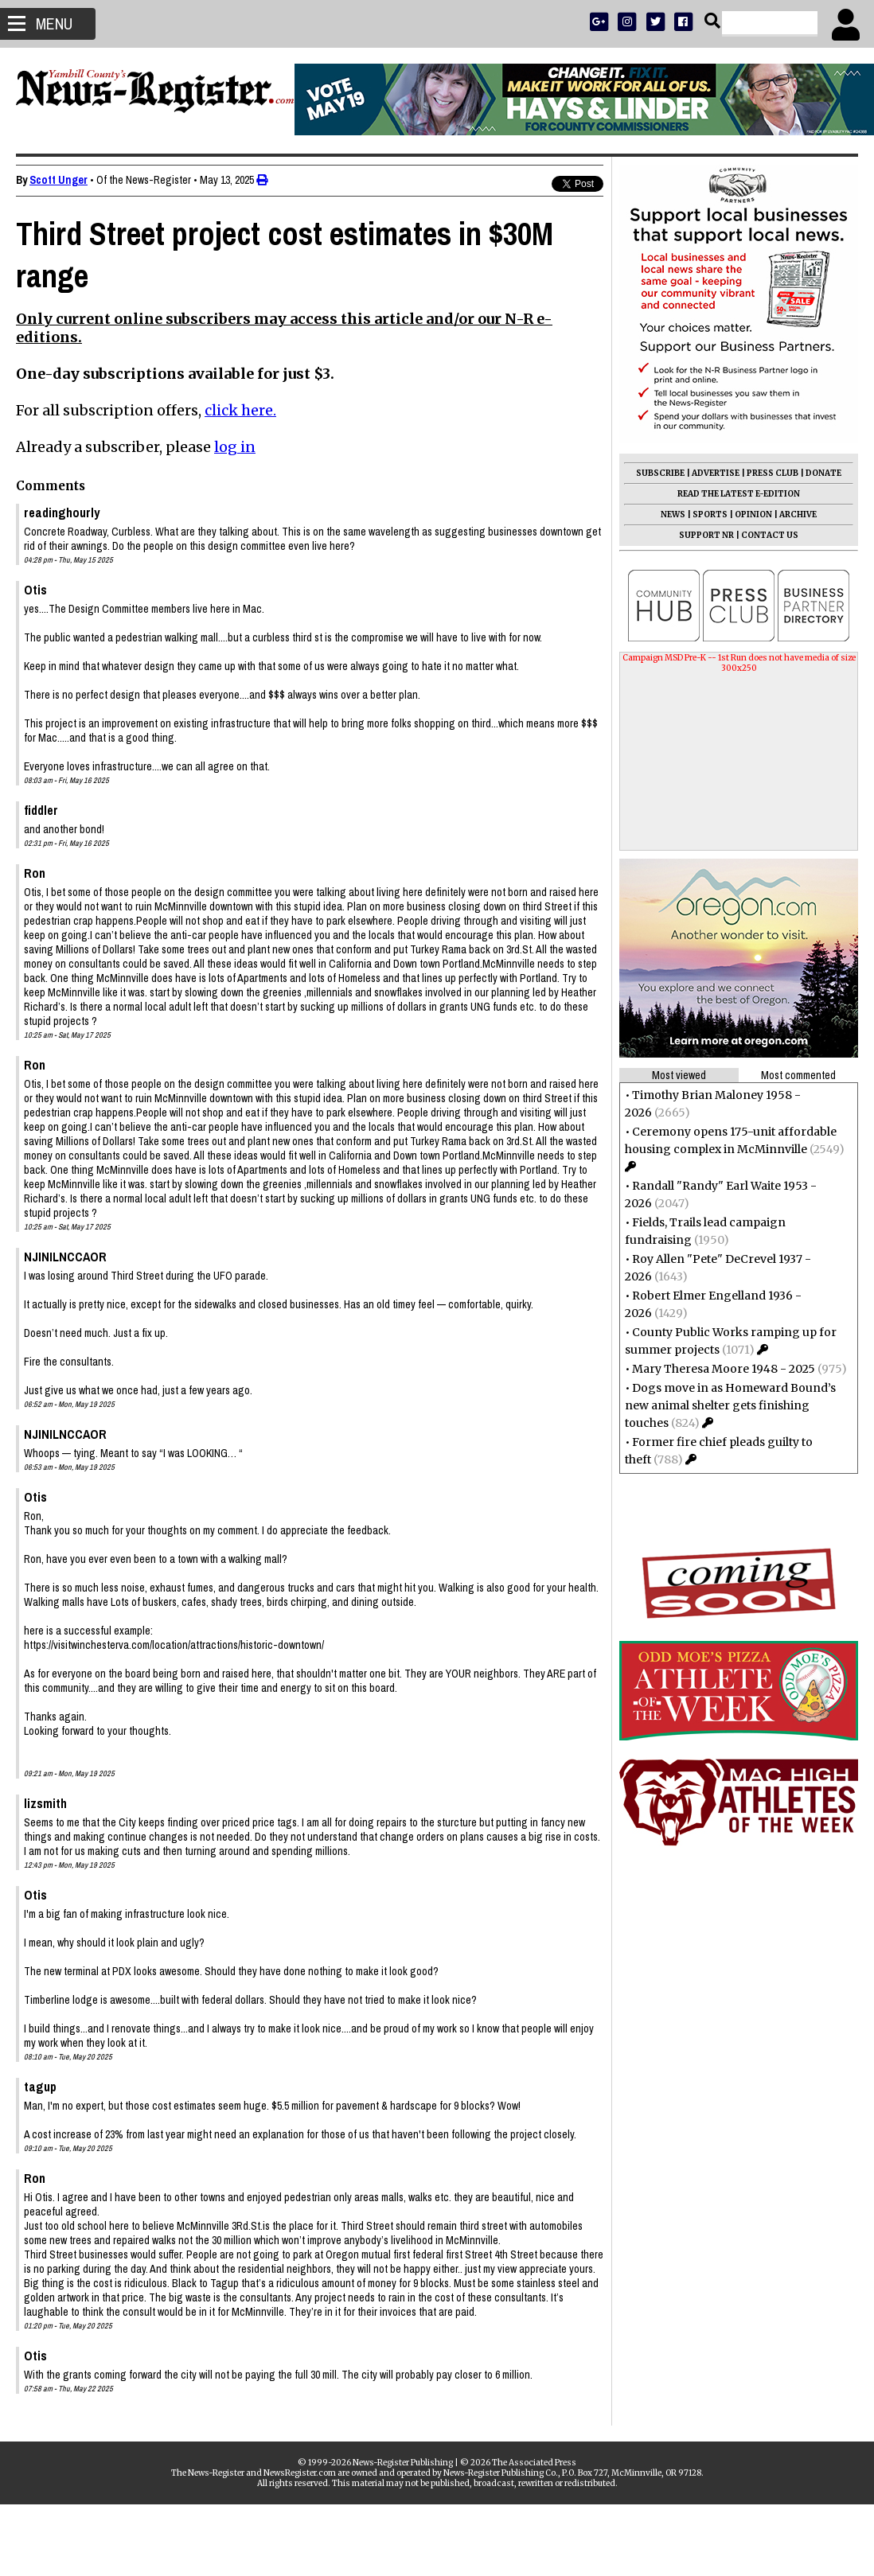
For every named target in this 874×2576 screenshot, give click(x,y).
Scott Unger (58, 180)
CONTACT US (769, 535)
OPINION (753, 514)
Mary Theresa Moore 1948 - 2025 (723, 1369)
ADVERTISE (715, 473)
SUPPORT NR (706, 535)
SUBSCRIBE (660, 473)
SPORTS (710, 514)
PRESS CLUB (772, 473)
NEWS (673, 514)
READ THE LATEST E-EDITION (738, 494)
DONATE (823, 473)
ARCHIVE (798, 514)
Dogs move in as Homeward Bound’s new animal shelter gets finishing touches (730, 1405)
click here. (240, 410)
